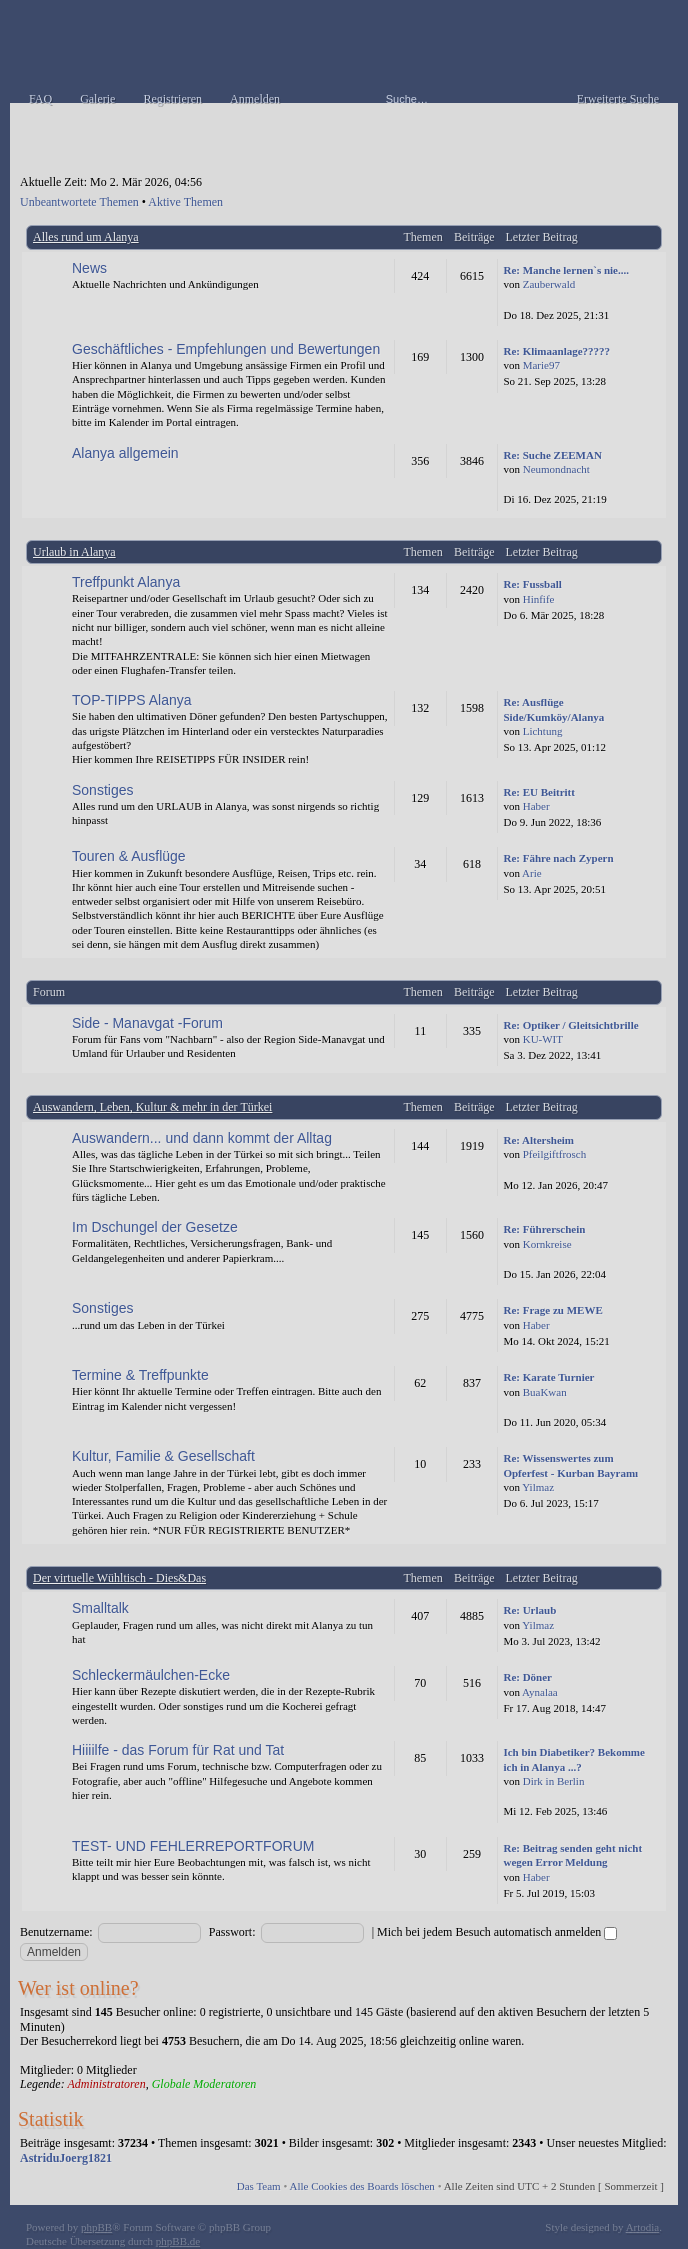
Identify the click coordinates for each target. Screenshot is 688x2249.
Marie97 (541, 365)
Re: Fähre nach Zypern (558, 858)
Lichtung (543, 731)
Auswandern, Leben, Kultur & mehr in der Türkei (152, 1107)
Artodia (643, 2227)
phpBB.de (178, 2241)
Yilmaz (538, 1487)
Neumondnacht (556, 469)
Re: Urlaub (529, 1610)
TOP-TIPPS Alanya (132, 700)
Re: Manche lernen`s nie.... (566, 270)
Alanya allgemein (125, 453)
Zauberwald (549, 284)
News (89, 268)
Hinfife (539, 599)
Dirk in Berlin (554, 1781)
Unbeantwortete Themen (79, 202)
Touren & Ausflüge (129, 856)
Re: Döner (527, 1677)
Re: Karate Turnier (548, 1377)
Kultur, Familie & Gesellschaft (163, 1456)
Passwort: (232, 1932)
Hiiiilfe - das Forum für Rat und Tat (178, 1750)
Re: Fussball (532, 584)
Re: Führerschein (544, 1229)
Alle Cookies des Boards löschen (361, 2186)
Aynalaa (540, 1692)
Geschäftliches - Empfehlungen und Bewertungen (226, 349)
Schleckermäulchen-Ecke (151, 1675)
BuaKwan (545, 1392)
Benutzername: (56, 1932)
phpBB (96, 2227)
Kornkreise (547, 1244)
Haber (536, 806)
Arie (532, 873)
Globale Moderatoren (204, 2084)
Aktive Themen (185, 202)
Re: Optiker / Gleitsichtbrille (570, 1025)
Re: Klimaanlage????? (556, 351)
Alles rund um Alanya (86, 237)
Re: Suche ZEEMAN (552, 455)
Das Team (259, 2186)
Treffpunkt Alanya (126, 582)
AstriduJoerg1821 (66, 2158)
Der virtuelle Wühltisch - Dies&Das (119, 1578)
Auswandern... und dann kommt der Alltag (202, 1138)
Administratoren (106, 2084)
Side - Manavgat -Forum (147, 1023)
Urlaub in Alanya (74, 552)
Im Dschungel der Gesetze (155, 1227)
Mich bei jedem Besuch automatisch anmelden (497, 1932)
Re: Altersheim (538, 1140)
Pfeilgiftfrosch (555, 1154)
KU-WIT (543, 1039)
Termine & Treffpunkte (140, 1375)
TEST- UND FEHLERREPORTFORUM (193, 1846)
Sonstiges (102, 790)
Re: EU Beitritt (538, 792)
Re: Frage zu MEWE (552, 1310)
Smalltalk (100, 1608)
